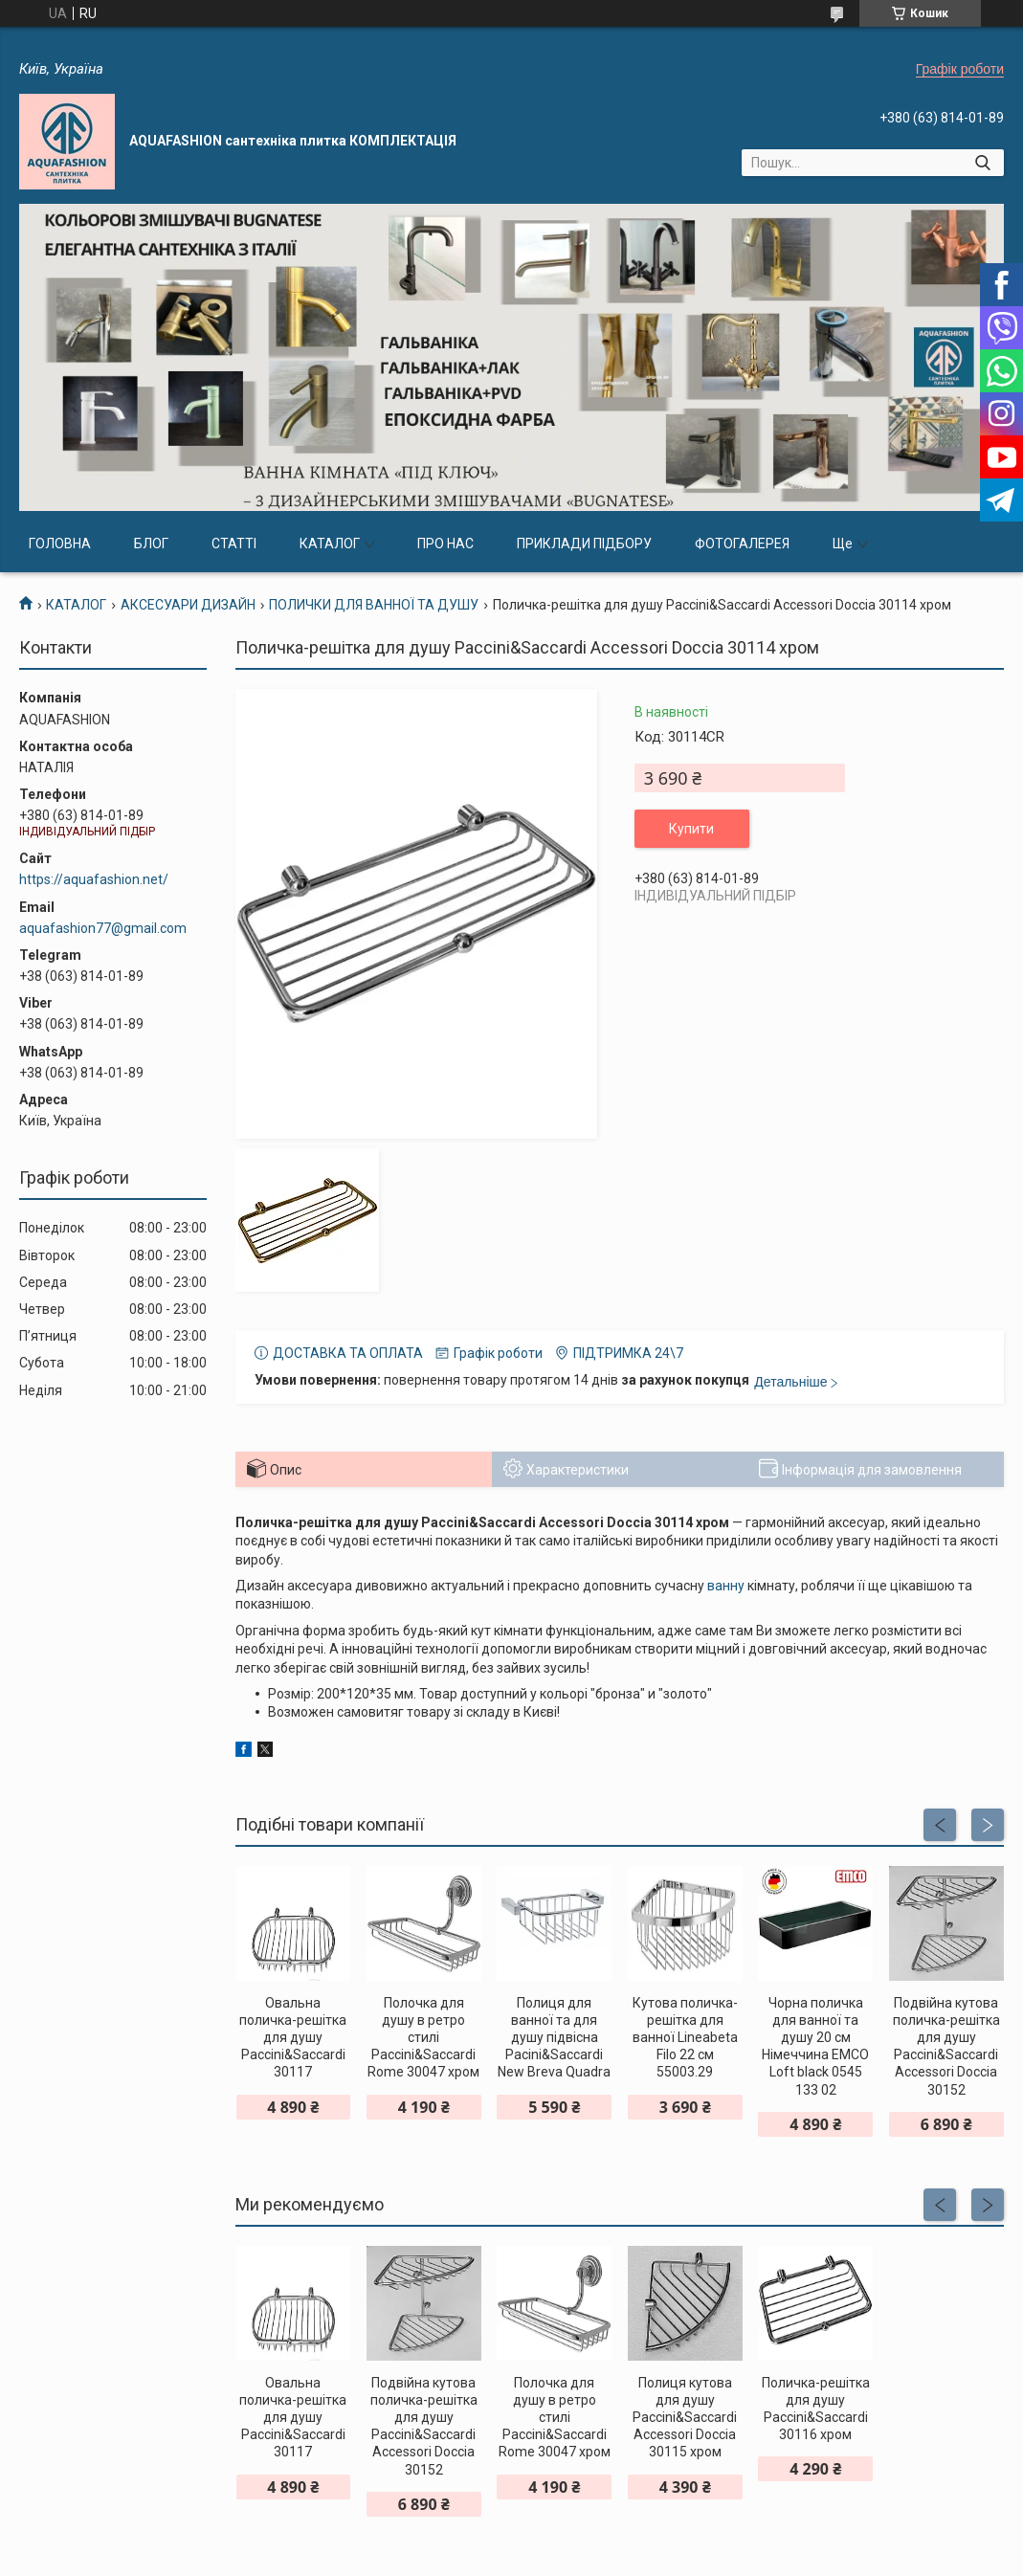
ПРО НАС (445, 543)
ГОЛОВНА (60, 543)
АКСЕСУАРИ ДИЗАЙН (188, 604)
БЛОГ (151, 543)
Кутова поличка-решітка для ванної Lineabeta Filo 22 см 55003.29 (685, 2037)
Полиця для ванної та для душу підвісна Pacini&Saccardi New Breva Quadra (554, 2037)
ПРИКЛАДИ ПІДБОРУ (584, 543)
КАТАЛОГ (330, 543)
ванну (726, 1585)
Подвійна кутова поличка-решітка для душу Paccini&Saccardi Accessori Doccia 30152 (946, 2046)
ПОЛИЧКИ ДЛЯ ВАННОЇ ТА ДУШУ (373, 604)
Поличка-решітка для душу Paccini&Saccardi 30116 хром (816, 2409)
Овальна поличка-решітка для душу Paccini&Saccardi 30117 (292, 2037)
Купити (691, 828)
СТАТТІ (233, 543)
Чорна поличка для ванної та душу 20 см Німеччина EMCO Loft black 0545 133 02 (815, 2046)
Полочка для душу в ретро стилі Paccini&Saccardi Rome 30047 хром (423, 2037)
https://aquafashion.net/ (93, 879)
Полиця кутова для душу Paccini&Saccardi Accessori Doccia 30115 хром (685, 2417)
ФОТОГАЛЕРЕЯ (742, 543)
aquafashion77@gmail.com (103, 928)
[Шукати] (982, 162)
